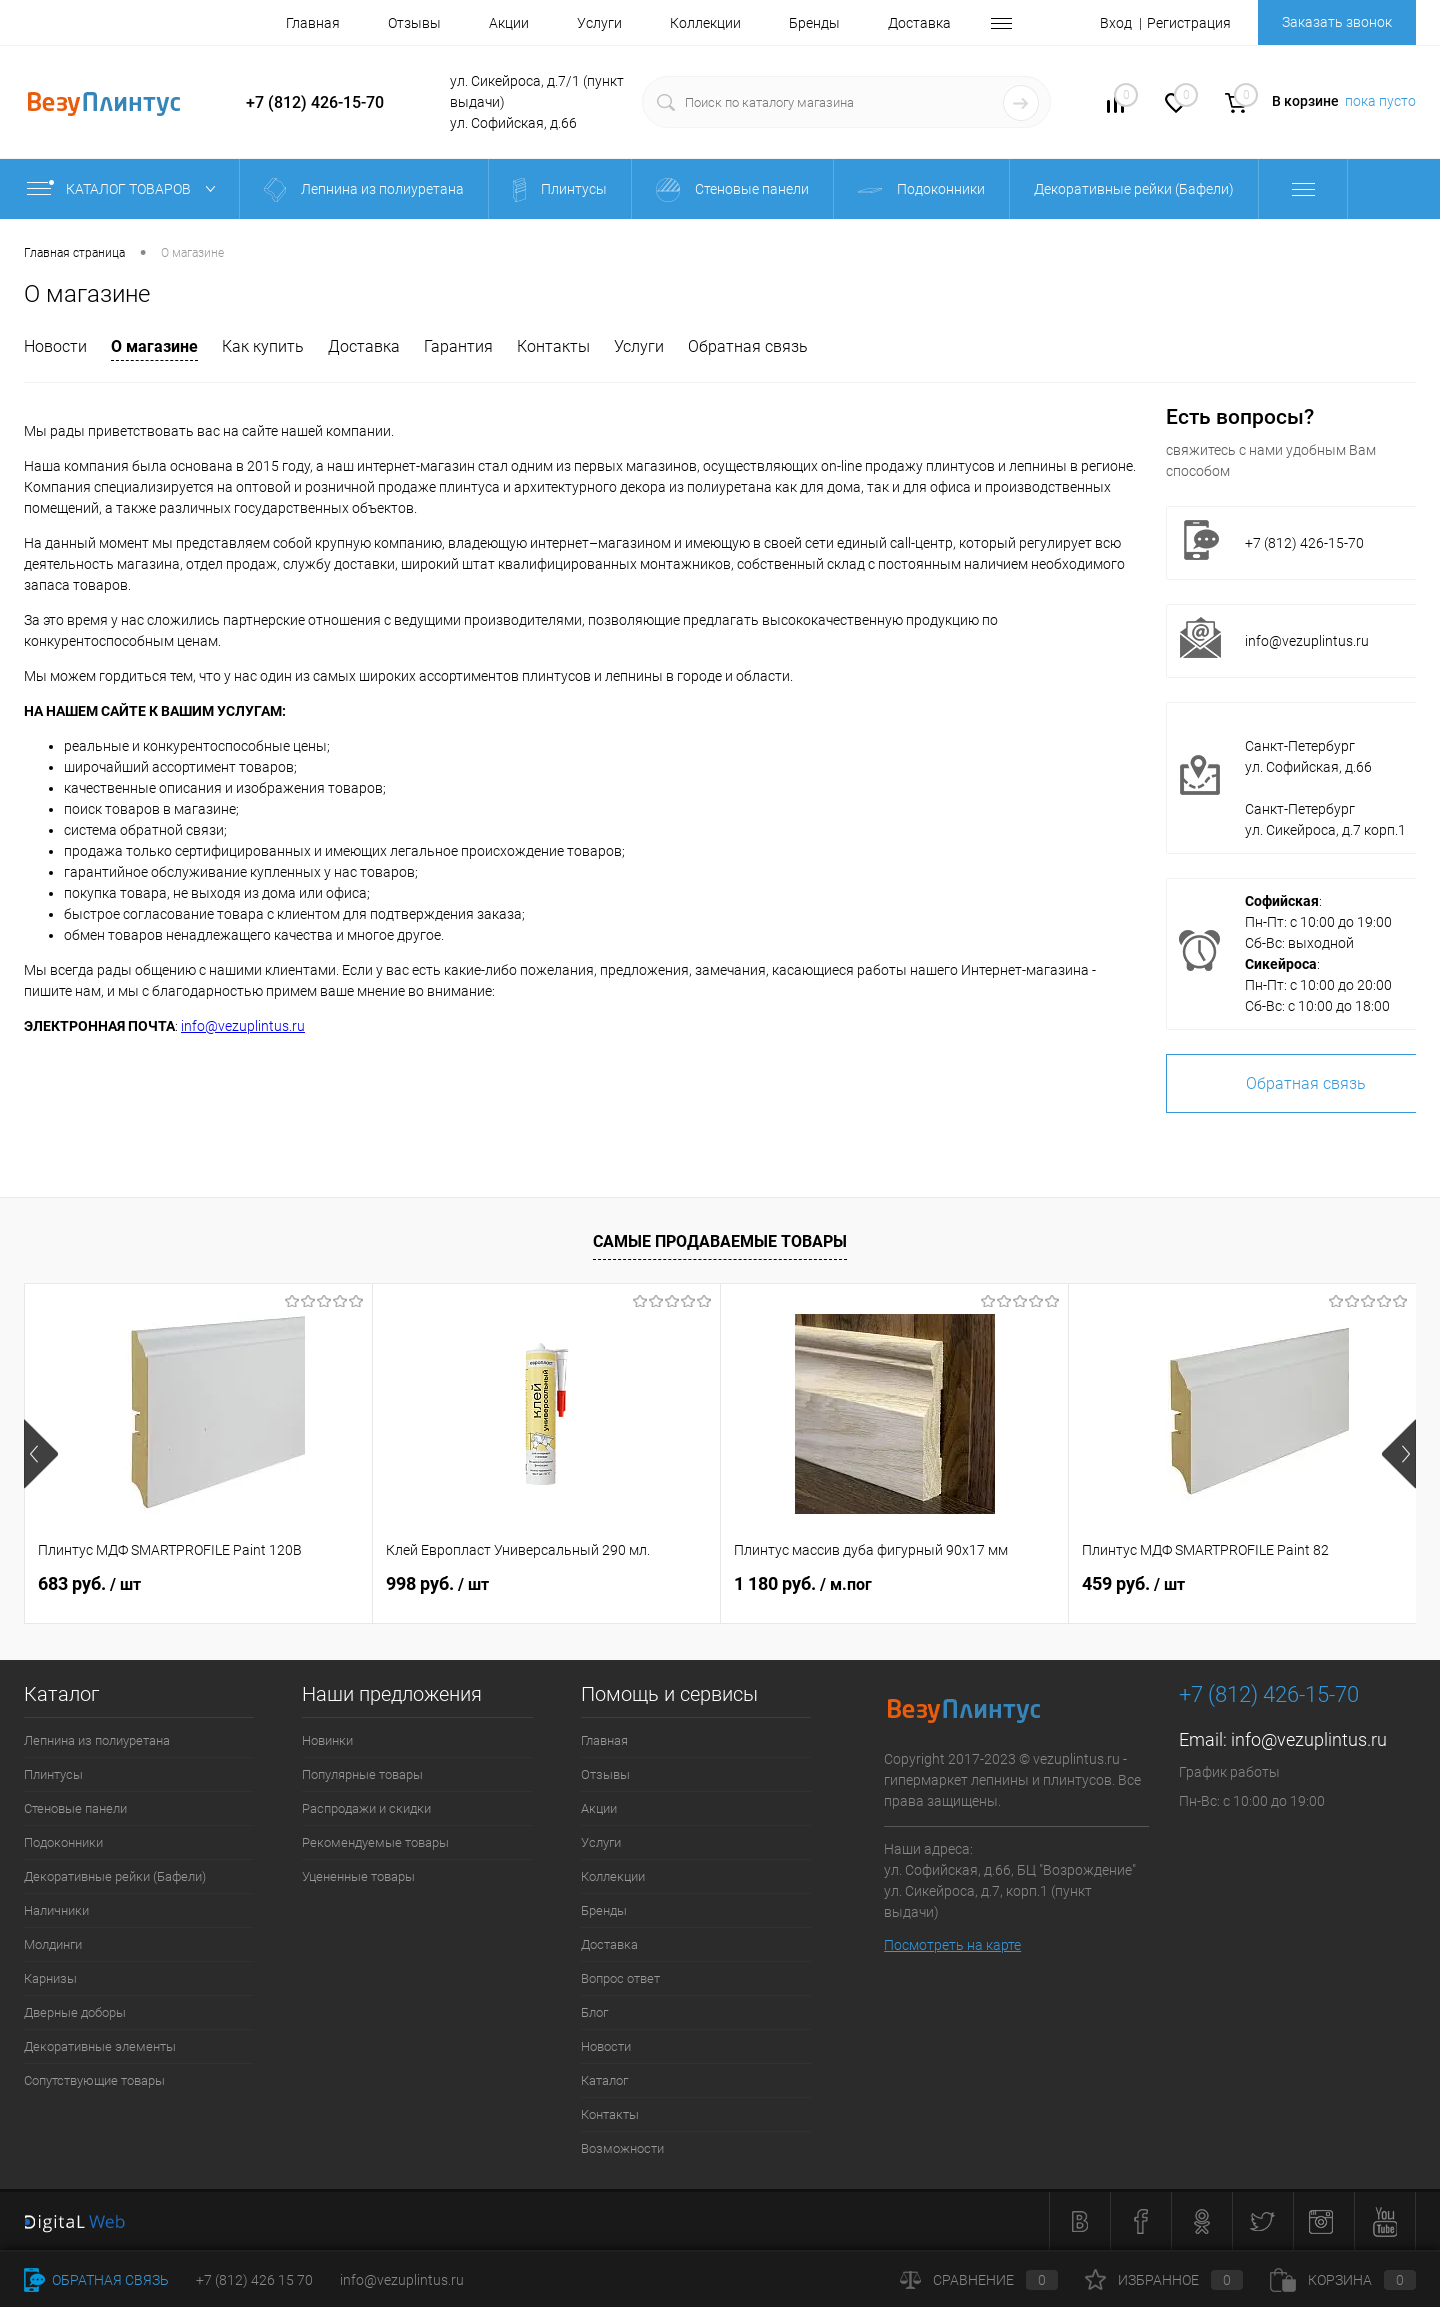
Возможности (622, 2148)
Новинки (327, 1740)
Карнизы (50, 1978)
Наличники (56, 1910)
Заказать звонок (1337, 22)
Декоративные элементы (100, 2046)
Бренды (814, 23)
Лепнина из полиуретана (97, 1740)
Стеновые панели (75, 1808)
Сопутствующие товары (94, 2080)
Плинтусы (53, 1774)
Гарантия (458, 346)
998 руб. (437, 1583)
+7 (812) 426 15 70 (254, 2280)
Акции (509, 23)
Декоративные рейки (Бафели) (115, 1876)
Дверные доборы (75, 2012)
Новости (55, 346)
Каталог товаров (125, 189)
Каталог (604, 2080)
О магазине (154, 346)
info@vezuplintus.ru (243, 1026)
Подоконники (63, 1842)
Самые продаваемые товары (720, 1241)
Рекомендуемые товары (375, 1842)
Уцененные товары (358, 1876)
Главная (313, 23)
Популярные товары (362, 1774)
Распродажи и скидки (366, 1808)
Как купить (263, 346)
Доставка (919, 23)
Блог (594, 2012)
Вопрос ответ (620, 1978)
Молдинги (53, 1944)
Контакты (553, 346)
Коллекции (705, 23)
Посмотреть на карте (952, 1945)
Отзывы (414, 23)
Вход (1116, 23)
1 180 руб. (803, 1583)
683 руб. (89, 1583)
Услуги (599, 23)
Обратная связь (748, 346)
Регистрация (1189, 23)
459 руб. (1133, 1583)
